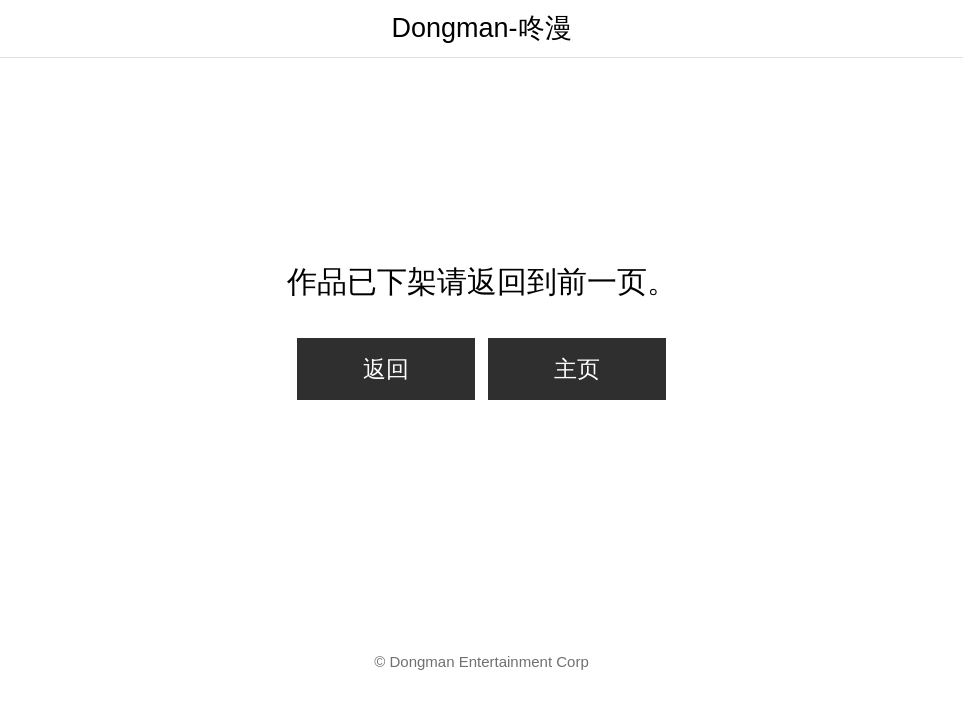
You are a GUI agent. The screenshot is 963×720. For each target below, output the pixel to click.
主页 (577, 369)
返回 (386, 369)
